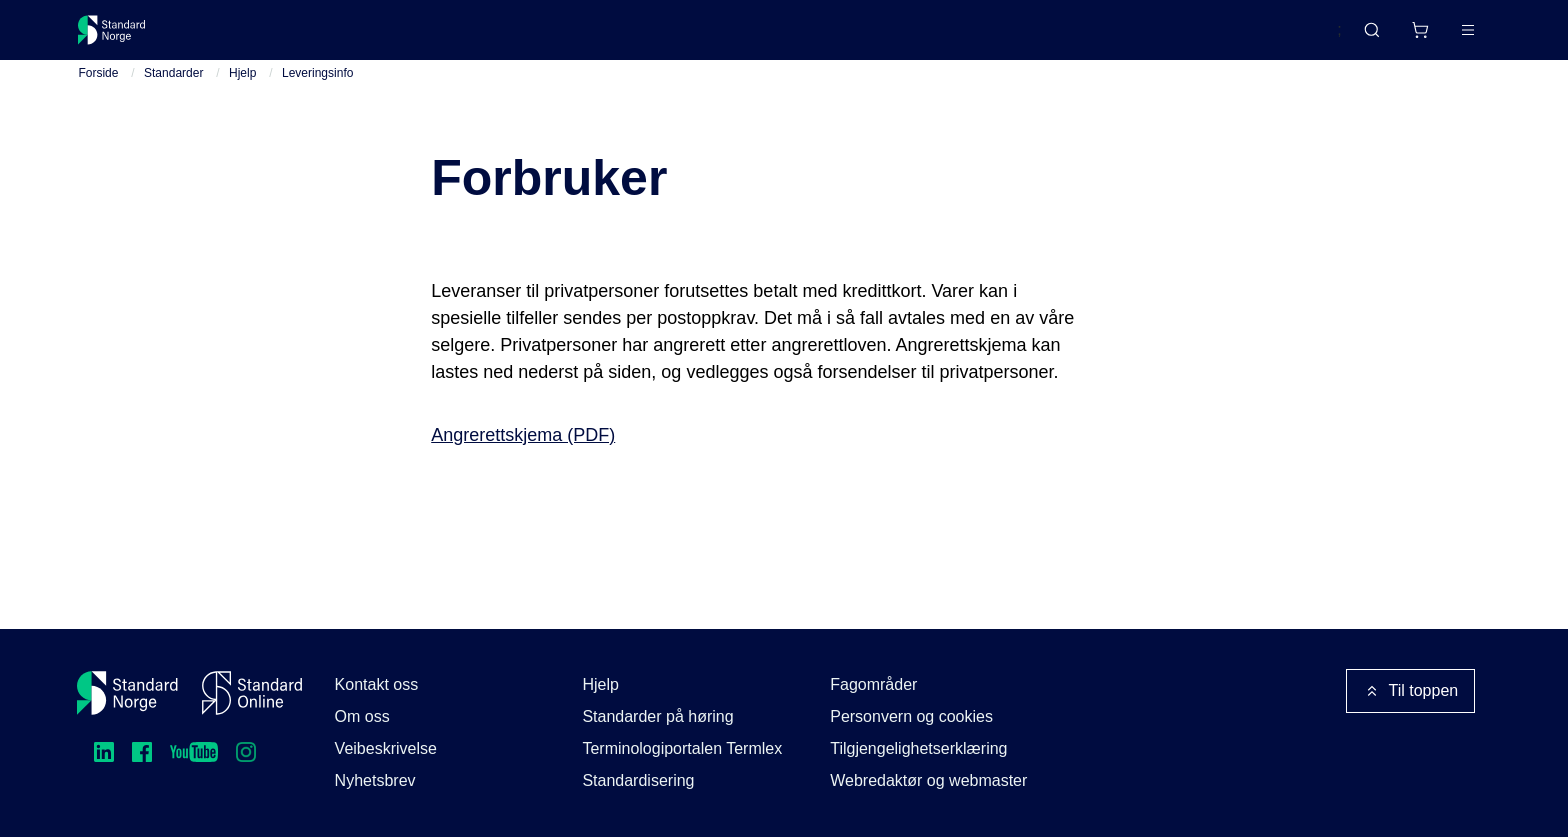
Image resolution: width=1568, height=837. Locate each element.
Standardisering (638, 780)
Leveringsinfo (317, 89)
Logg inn (1441, 37)
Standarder (247, 37)
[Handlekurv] (1360, 38)
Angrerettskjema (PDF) (523, 451)
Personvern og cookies (911, 716)
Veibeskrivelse (386, 748)
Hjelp (242, 89)
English (1278, 39)
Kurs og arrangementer (540, 37)
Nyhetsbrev (375, 780)
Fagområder (873, 684)
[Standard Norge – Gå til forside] (124, 38)
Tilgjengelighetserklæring (918, 748)
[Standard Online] (252, 693)
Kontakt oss (377, 684)
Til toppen (1411, 691)
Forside (98, 89)
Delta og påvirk (372, 37)
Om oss (362, 716)
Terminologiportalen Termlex (682, 748)
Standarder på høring (657, 716)
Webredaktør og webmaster (928, 780)
